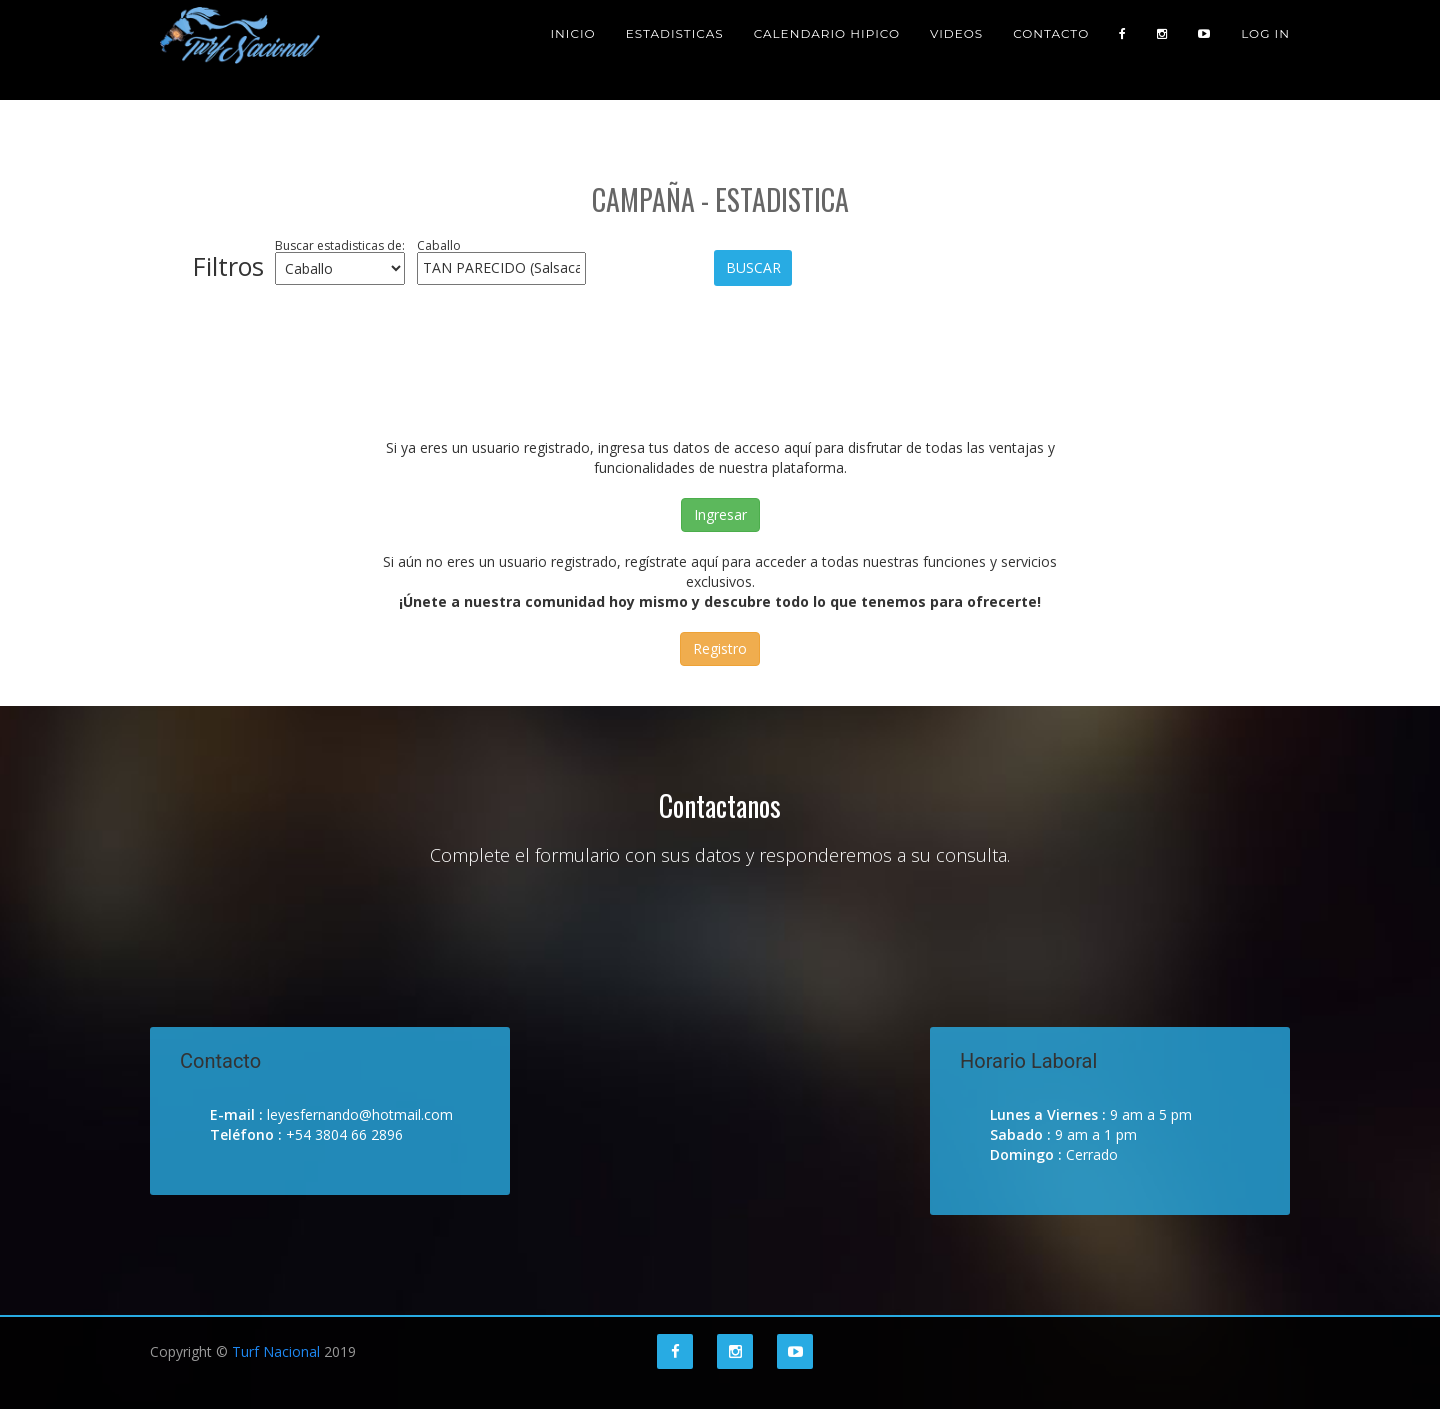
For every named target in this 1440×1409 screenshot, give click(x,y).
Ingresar (720, 514)
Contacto (1051, 49)
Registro (720, 648)
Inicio (572, 49)
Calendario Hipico (827, 49)
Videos (956, 49)
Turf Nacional (276, 1351)
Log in (1265, 49)
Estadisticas (675, 49)
